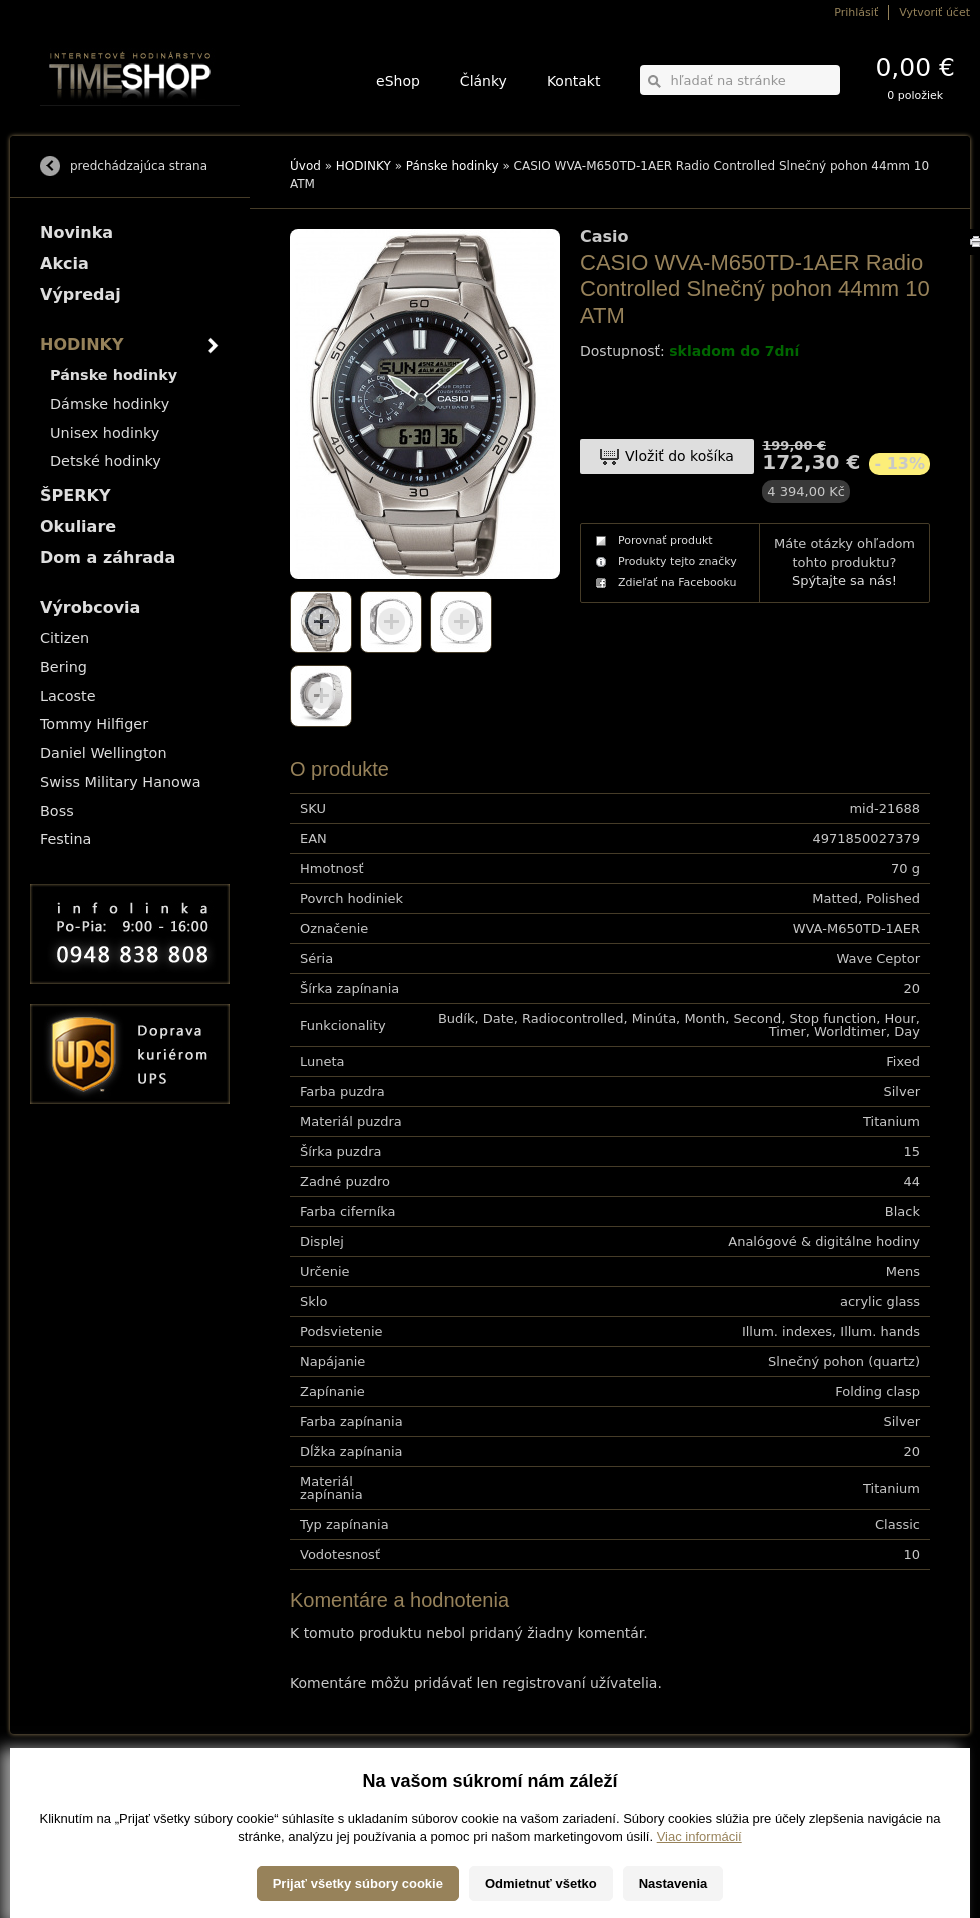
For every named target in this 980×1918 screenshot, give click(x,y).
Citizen (64, 638)
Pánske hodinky (452, 166)
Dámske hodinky (109, 404)
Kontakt (574, 81)
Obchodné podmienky (89, 1815)
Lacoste (68, 696)
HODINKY (363, 166)
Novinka (76, 232)
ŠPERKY (75, 495)
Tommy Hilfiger (94, 724)
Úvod (305, 166)
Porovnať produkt (665, 540)
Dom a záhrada (107, 557)
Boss (57, 811)
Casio (604, 237)
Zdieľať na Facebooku (677, 582)
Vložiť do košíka (679, 456)
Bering (63, 667)
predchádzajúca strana (138, 166)
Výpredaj (80, 294)
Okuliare (78, 526)
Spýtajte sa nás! (844, 580)
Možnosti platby (74, 1801)
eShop (398, 81)
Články (483, 81)
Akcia (64, 263)
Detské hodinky (105, 461)
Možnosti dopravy (79, 1787)
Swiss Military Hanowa (120, 782)
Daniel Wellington (103, 753)
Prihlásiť (856, 12)
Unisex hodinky (104, 433)
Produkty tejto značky (677, 561)
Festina (65, 839)
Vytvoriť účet (934, 12)
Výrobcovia (90, 607)
